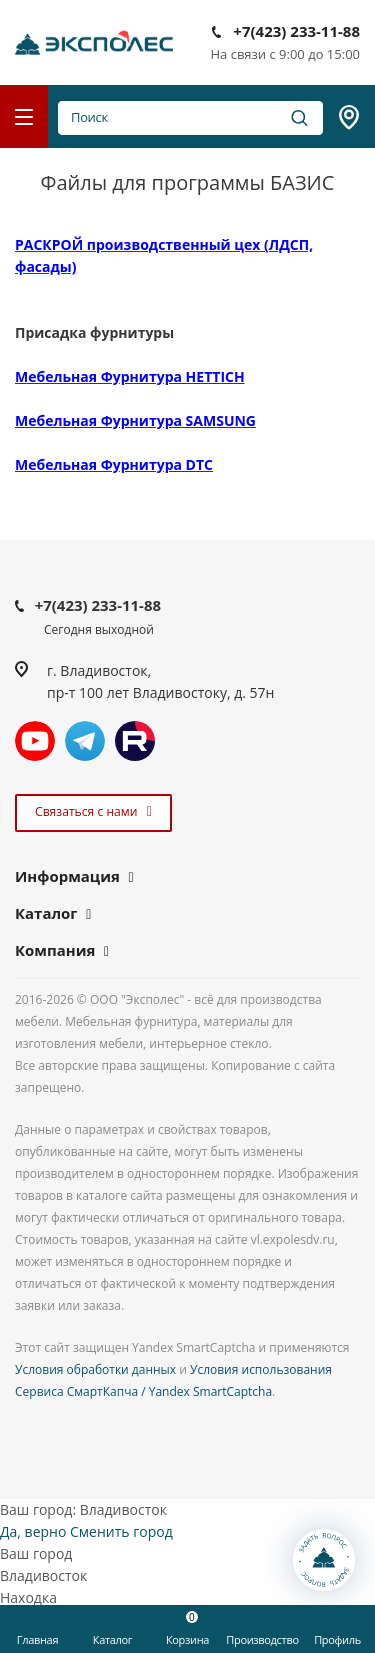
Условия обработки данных (95, 1369)
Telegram (85, 741)
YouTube (35, 741)
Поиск (190, 118)
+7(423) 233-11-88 (296, 31)
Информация (67, 876)
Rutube (135, 741)
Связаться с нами (91, 811)
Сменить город (121, 1531)
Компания (55, 950)
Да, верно (33, 1531)
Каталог (46, 913)
